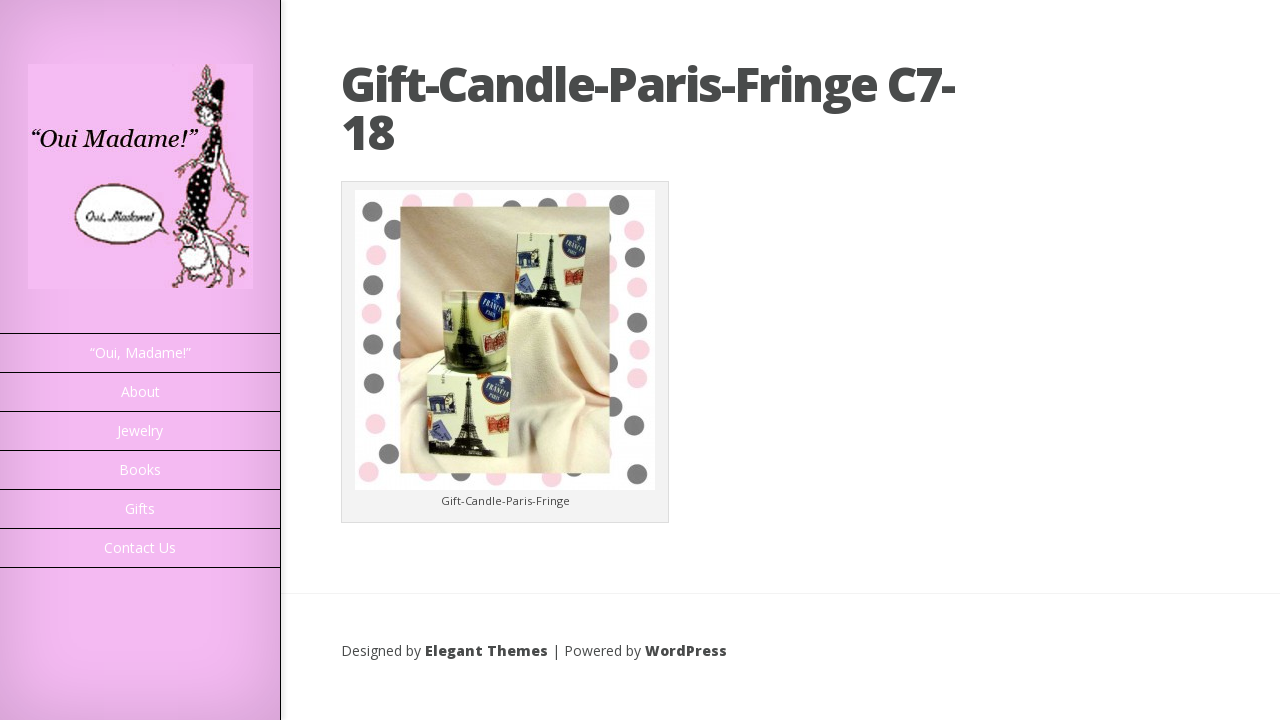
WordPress (686, 650)
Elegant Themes (486, 650)
